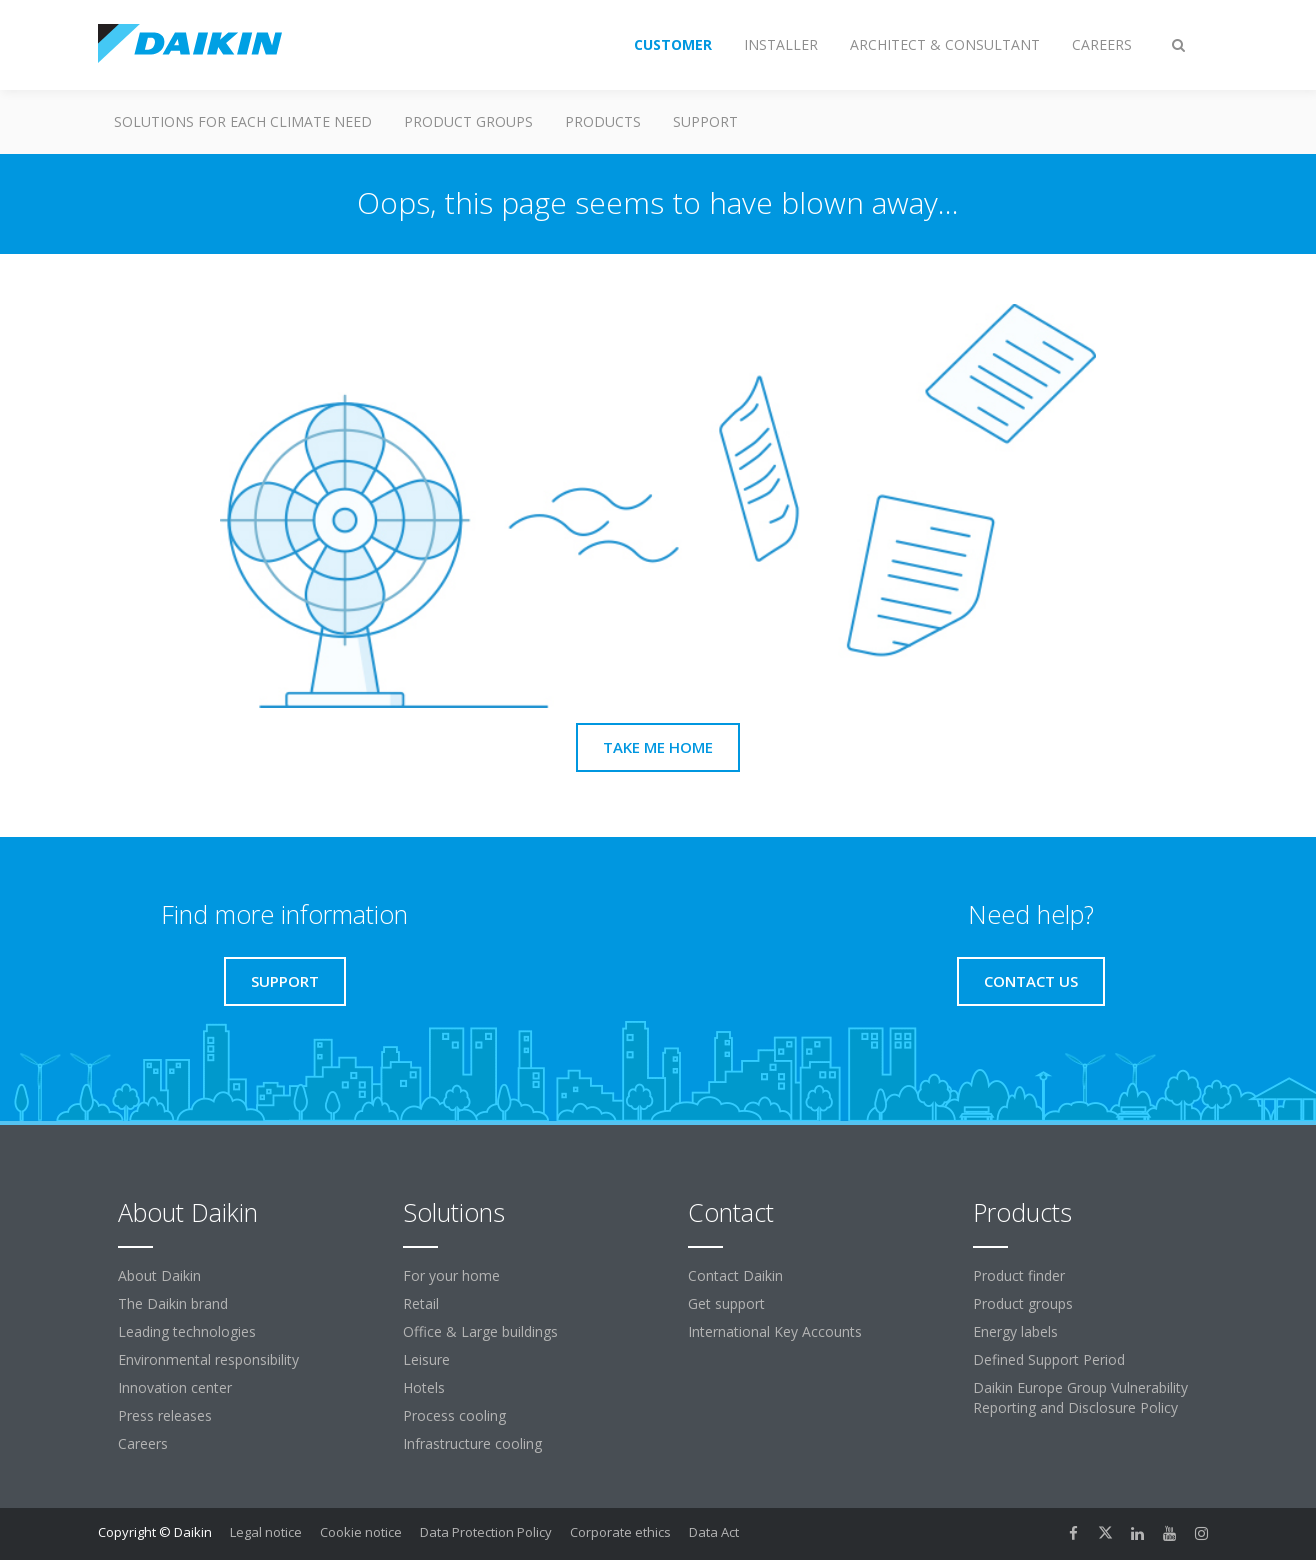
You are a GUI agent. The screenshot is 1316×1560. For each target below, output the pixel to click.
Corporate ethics (620, 1532)
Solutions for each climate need (243, 121)
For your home (451, 1275)
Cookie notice (361, 1532)
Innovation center (175, 1387)
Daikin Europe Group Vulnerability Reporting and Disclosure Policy (1080, 1397)
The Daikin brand (173, 1303)
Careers (143, 1443)
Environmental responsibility (208, 1359)
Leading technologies (187, 1331)
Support (705, 121)
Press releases (165, 1415)
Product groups (468, 121)
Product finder (1019, 1275)
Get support (726, 1303)
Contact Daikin (735, 1275)
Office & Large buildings (480, 1331)
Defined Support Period (1049, 1359)
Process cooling (454, 1415)
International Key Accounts (775, 1331)
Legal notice (266, 1532)
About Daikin (159, 1275)
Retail (421, 1303)
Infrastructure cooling (472, 1443)
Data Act (714, 1532)
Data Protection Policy (486, 1532)
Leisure (426, 1359)
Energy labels (1015, 1331)
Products (603, 121)
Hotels (424, 1387)
